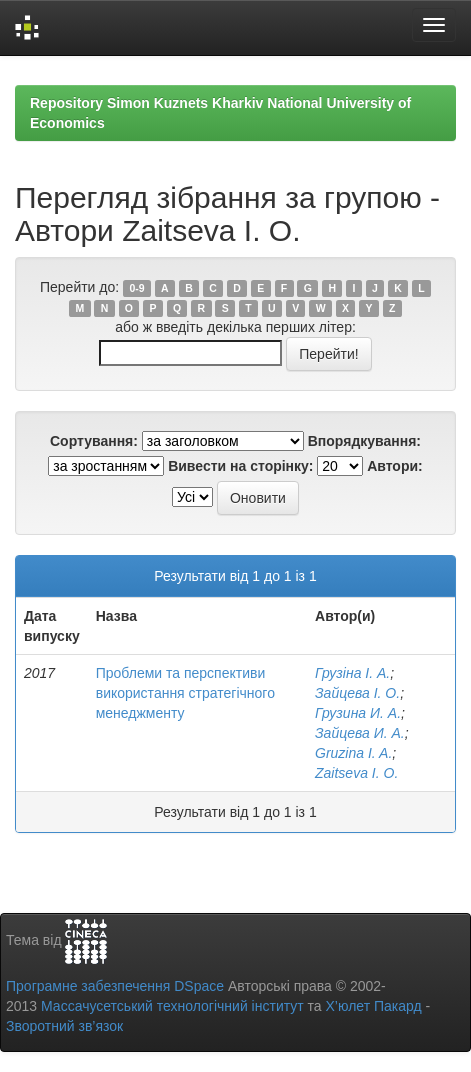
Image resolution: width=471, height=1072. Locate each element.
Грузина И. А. (358, 713)
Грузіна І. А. (352, 673)
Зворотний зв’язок (64, 1026)
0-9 (136, 288)
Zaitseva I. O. (356, 773)
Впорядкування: (364, 441)
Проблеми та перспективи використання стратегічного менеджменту (185, 693)
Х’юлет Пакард (374, 1006)
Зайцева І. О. (357, 693)
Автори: (395, 466)
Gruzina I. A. (353, 753)
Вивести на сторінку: (240, 466)
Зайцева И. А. (360, 733)
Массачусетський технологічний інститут (172, 1006)
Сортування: (94, 441)
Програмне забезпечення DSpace (115, 986)
